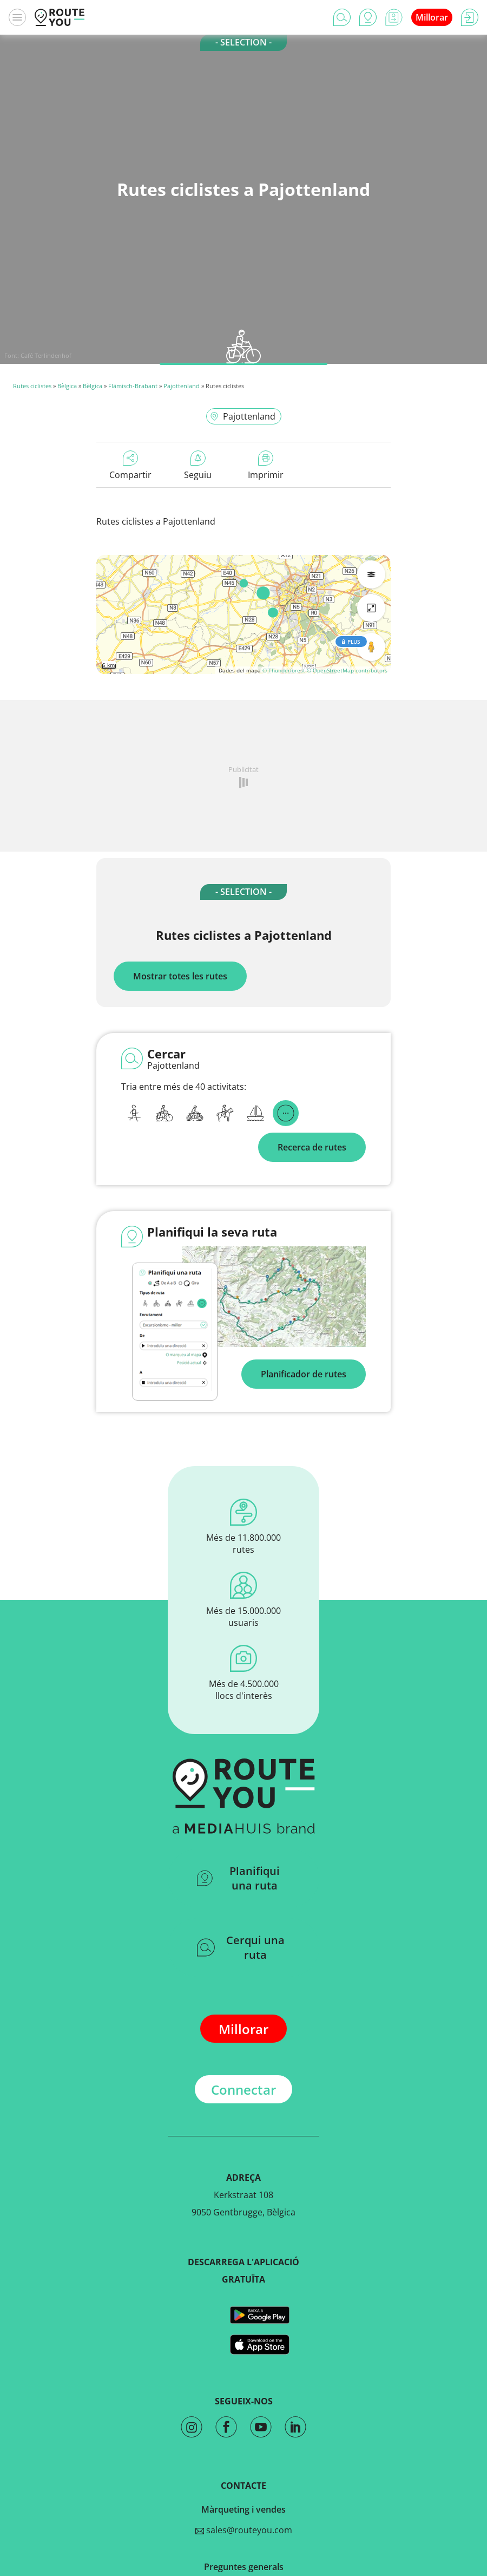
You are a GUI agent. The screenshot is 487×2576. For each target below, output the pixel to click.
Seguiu (198, 465)
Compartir (130, 465)
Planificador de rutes (303, 1374)
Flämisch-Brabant (132, 386)
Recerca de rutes (312, 1147)
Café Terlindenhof (46, 355)
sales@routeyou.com (243, 2530)
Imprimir (266, 465)
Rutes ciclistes (32, 386)
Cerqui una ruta (241, 1947)
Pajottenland (181, 386)
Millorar (432, 17)
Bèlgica (67, 386)
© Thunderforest (283, 670)
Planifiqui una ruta (238, 1878)
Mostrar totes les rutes (180, 976)
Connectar (243, 2089)
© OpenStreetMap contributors (347, 670)
